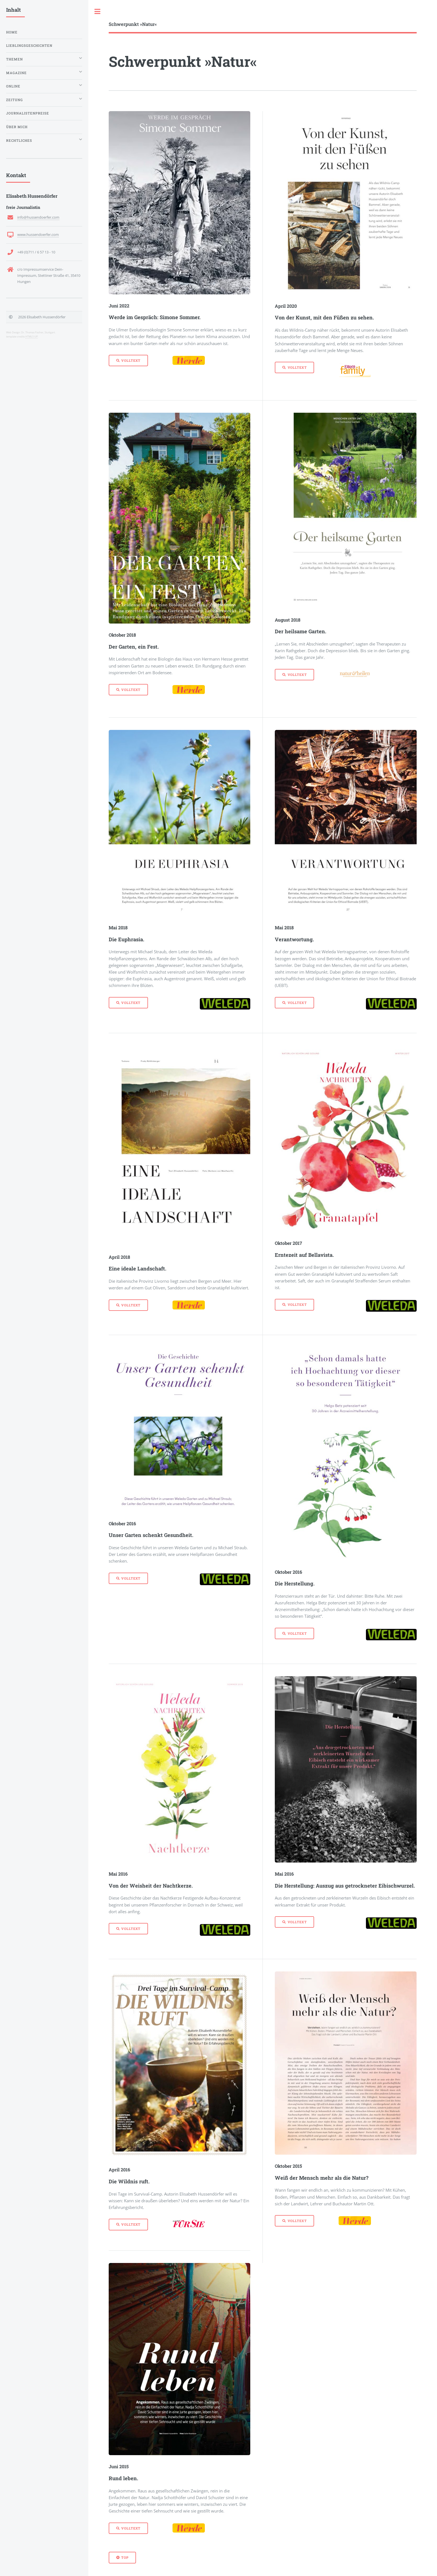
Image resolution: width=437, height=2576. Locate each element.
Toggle (97, 11)
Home (12, 32)
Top (125, 2557)
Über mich (17, 127)
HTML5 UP (31, 336)
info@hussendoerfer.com (38, 217)
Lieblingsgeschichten (29, 45)
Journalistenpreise (27, 113)
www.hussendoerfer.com (38, 234)
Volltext (130, 360)
